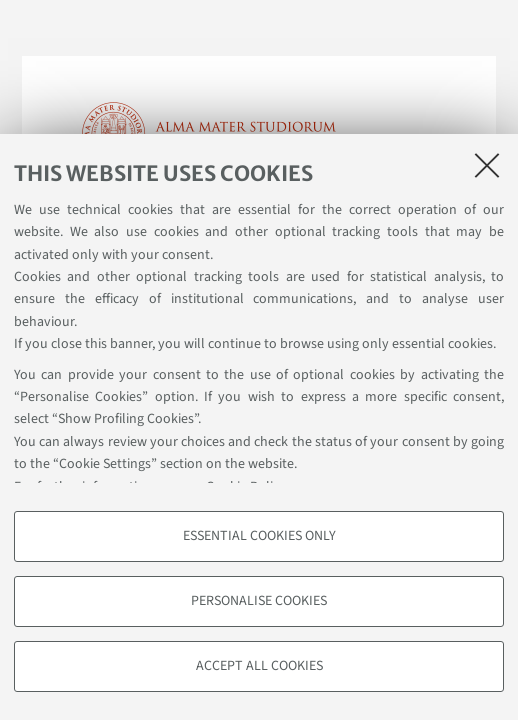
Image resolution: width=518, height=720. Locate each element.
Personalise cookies (259, 601)
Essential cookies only (259, 536)
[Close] (487, 165)
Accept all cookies (259, 666)
